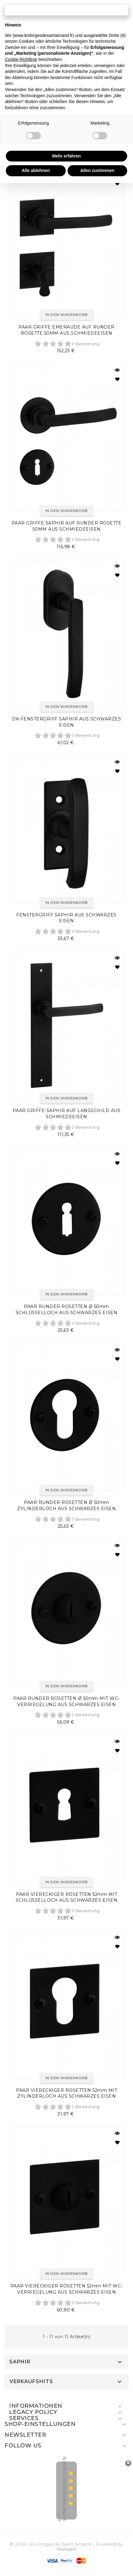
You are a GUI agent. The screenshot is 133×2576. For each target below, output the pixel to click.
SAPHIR (19, 2362)
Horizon (66, 2549)
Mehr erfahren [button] (66, 156)
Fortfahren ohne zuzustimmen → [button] (66, 10)
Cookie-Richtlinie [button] (21, 59)
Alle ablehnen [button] (36, 170)
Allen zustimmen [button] (97, 170)
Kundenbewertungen (64, 2488)
